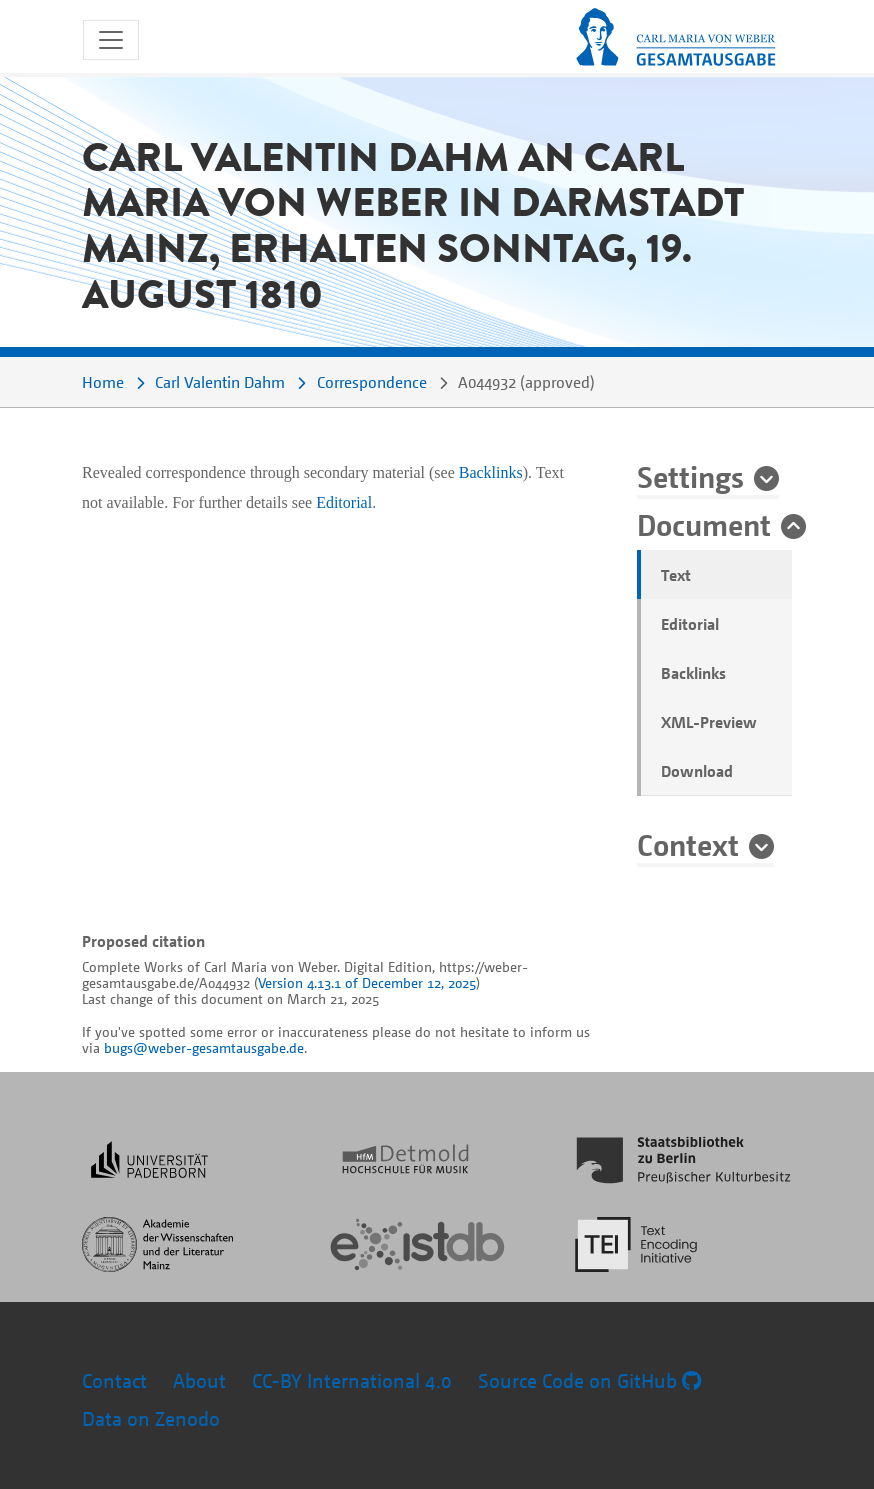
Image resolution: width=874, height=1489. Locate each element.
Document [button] (704, 524)
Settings (690, 476)
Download (697, 771)
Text (676, 575)
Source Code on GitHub (589, 1380)
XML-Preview (709, 722)
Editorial (690, 624)
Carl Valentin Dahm (220, 382)
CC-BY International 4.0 (352, 1380)
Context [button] (688, 844)
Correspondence (372, 382)
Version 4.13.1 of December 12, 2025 (367, 982)
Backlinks (693, 673)
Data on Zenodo (151, 1418)
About (199, 1380)
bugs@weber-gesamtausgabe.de (204, 1047)
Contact (114, 1380)
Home (103, 382)
